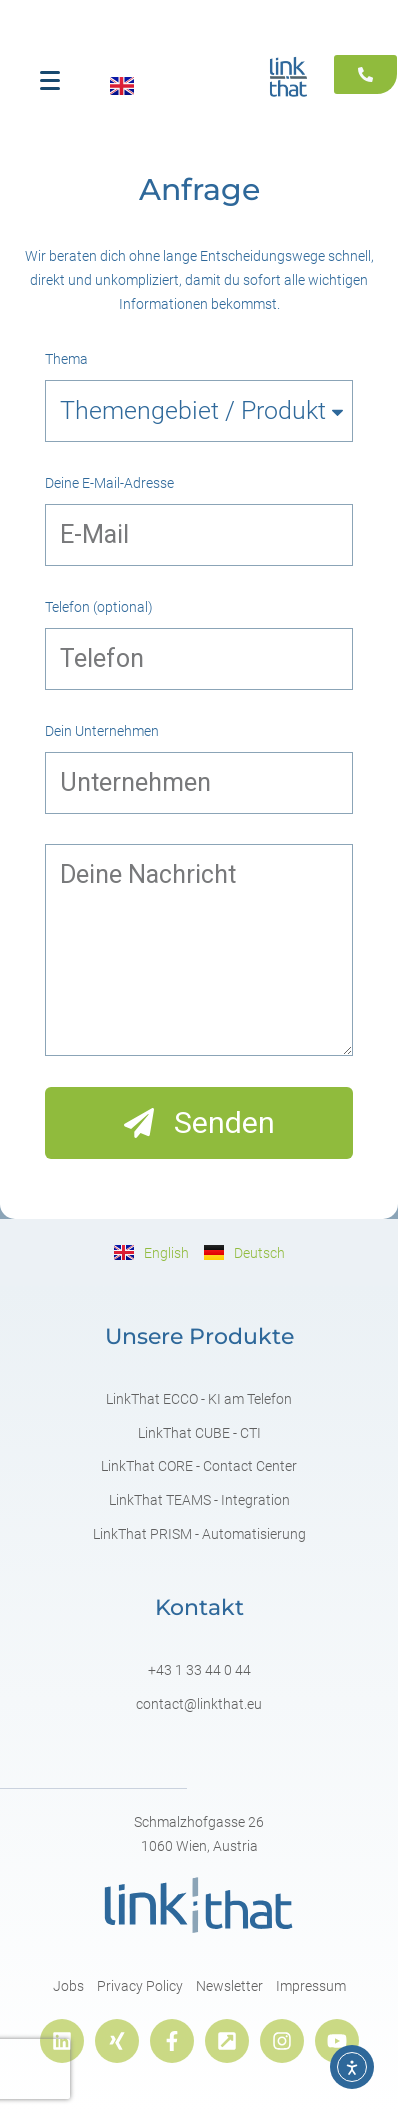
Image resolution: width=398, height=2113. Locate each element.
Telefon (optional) (99, 607)
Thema (66, 359)
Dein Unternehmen (102, 731)
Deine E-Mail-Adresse (109, 483)
